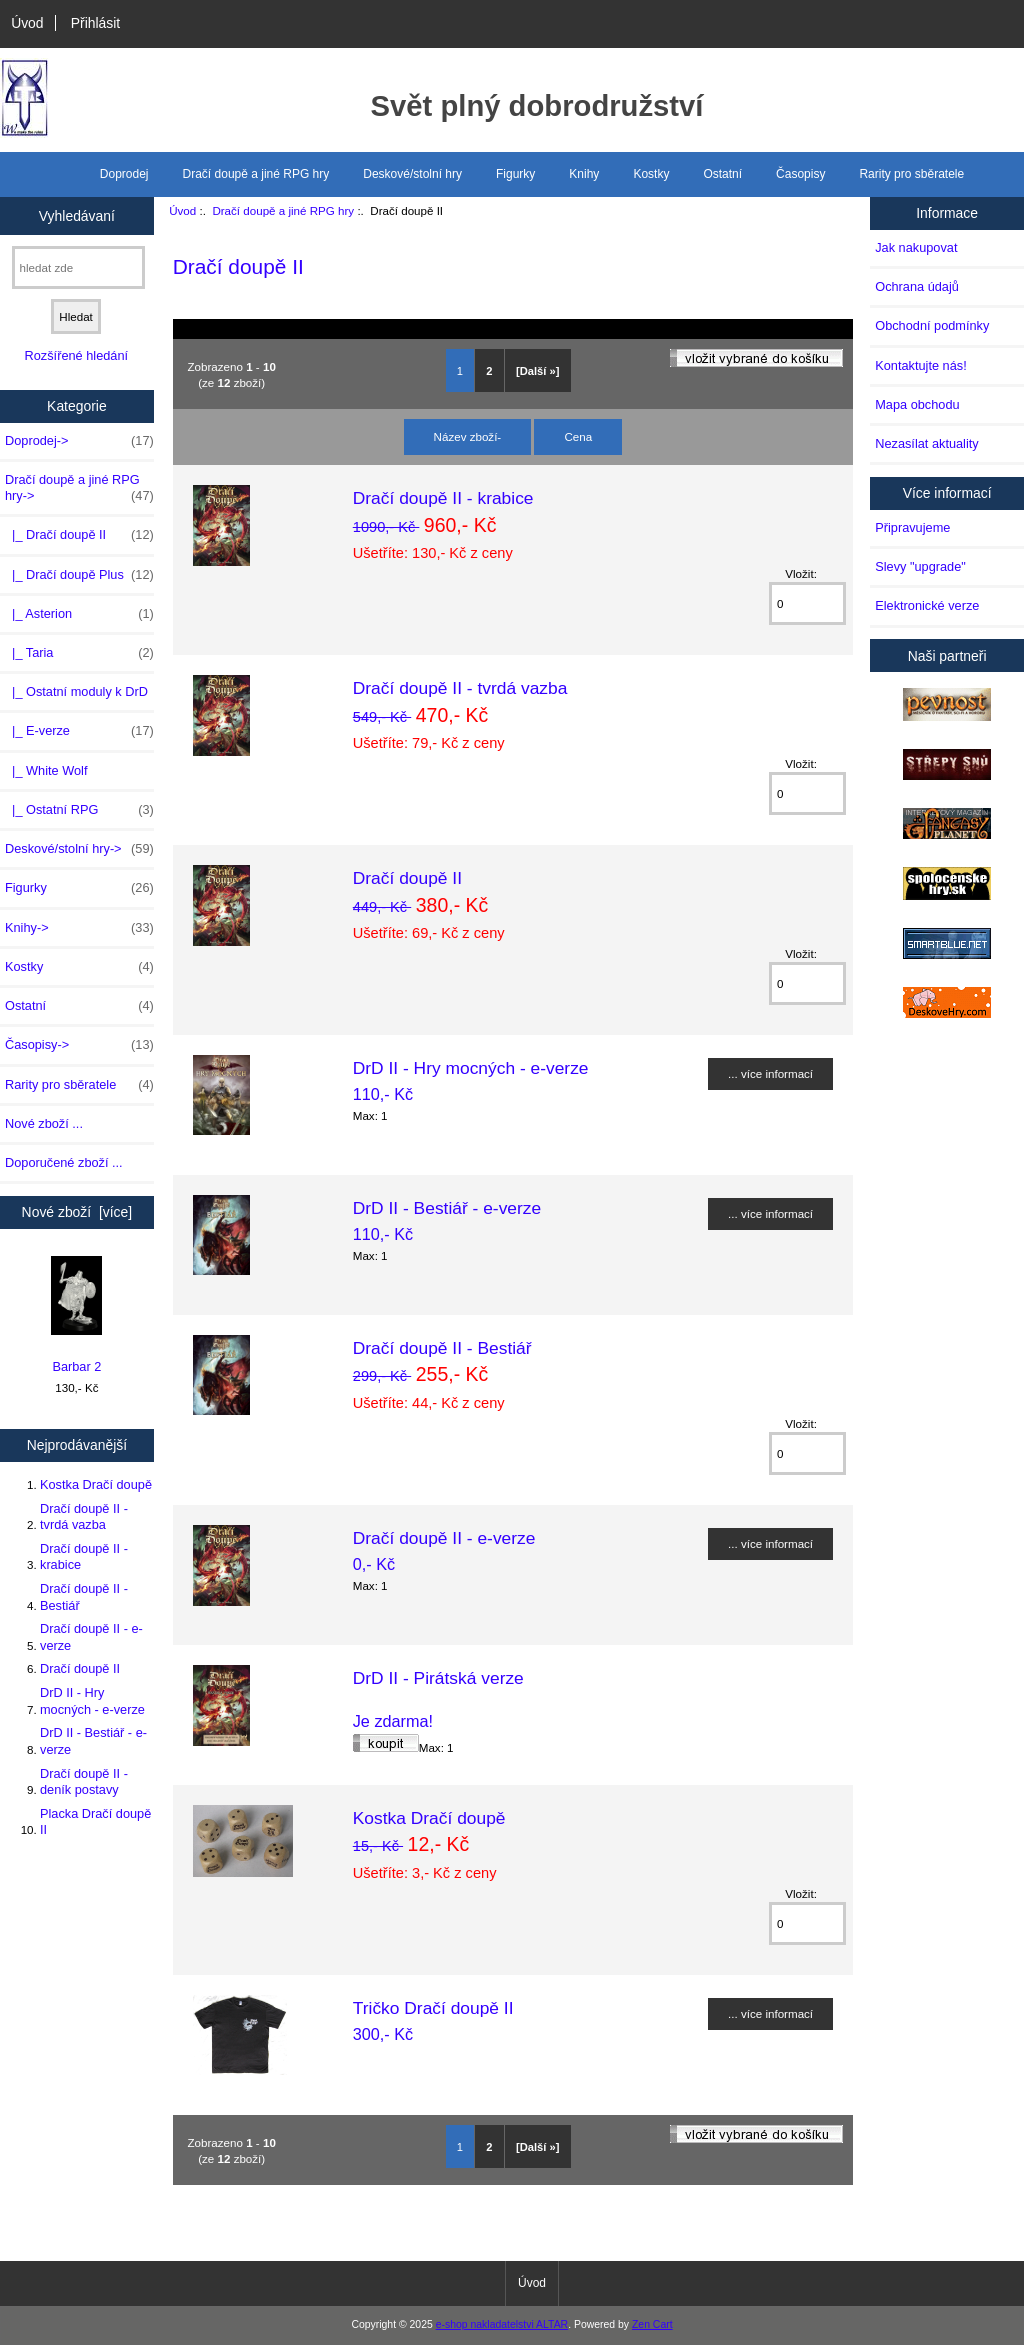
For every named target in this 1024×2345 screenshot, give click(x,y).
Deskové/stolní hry (412, 174)
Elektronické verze (927, 605)
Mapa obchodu (917, 404)
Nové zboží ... (44, 1123)
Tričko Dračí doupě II (433, 2008)
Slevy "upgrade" (920, 566)
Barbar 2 (76, 1315)
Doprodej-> (79, 441)
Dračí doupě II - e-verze (91, 1636)
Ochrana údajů (917, 286)
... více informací (770, 1073)
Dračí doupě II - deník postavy (84, 1781)
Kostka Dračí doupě (96, 1484)
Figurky (515, 174)
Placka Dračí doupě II (95, 1821)
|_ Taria (79, 653)
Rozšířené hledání (76, 355)
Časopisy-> (79, 1045)
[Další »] (538, 371)
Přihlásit (95, 23)
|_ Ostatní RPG (79, 810)
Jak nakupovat (916, 247)
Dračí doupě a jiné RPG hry (283, 210)
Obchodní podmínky (932, 325)
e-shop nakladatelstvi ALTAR (502, 2324)
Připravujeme (912, 527)
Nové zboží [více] (77, 1212)
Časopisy (800, 174)
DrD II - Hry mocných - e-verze (92, 1700)
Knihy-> (79, 928)
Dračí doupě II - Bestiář (84, 1596)
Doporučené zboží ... (64, 1162)
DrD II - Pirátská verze (438, 1678)
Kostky (651, 174)
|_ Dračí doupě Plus (79, 575)
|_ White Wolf (46, 770)
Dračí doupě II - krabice (84, 1556)
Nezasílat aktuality (926, 443)
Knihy (584, 174)
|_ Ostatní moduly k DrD (76, 691)
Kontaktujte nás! (920, 365)
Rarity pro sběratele (911, 174)
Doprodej (124, 174)
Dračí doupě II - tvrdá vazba (84, 1516)
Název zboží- (468, 436)
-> (79, 488)
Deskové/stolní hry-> (79, 849)
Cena (578, 436)
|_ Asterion (79, 614)
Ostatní (722, 174)
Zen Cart (652, 2324)
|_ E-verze (79, 731)
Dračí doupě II (80, 1668)
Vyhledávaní (77, 215)
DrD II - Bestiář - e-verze (93, 1740)
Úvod (27, 23)
